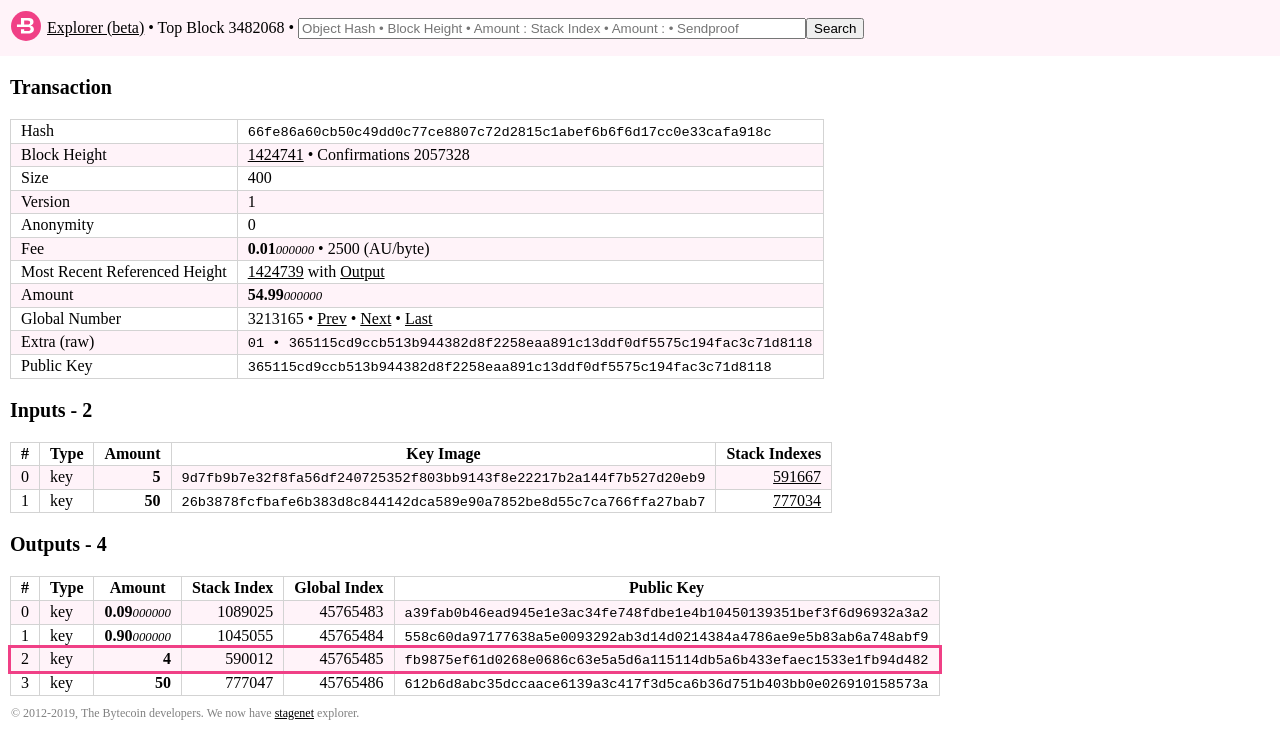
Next (375, 318)
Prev (331, 318)
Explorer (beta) (95, 27)
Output (362, 271)
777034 (797, 498)
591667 (797, 475)
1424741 (276, 154)
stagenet (294, 710)
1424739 (276, 271)
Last (419, 318)
